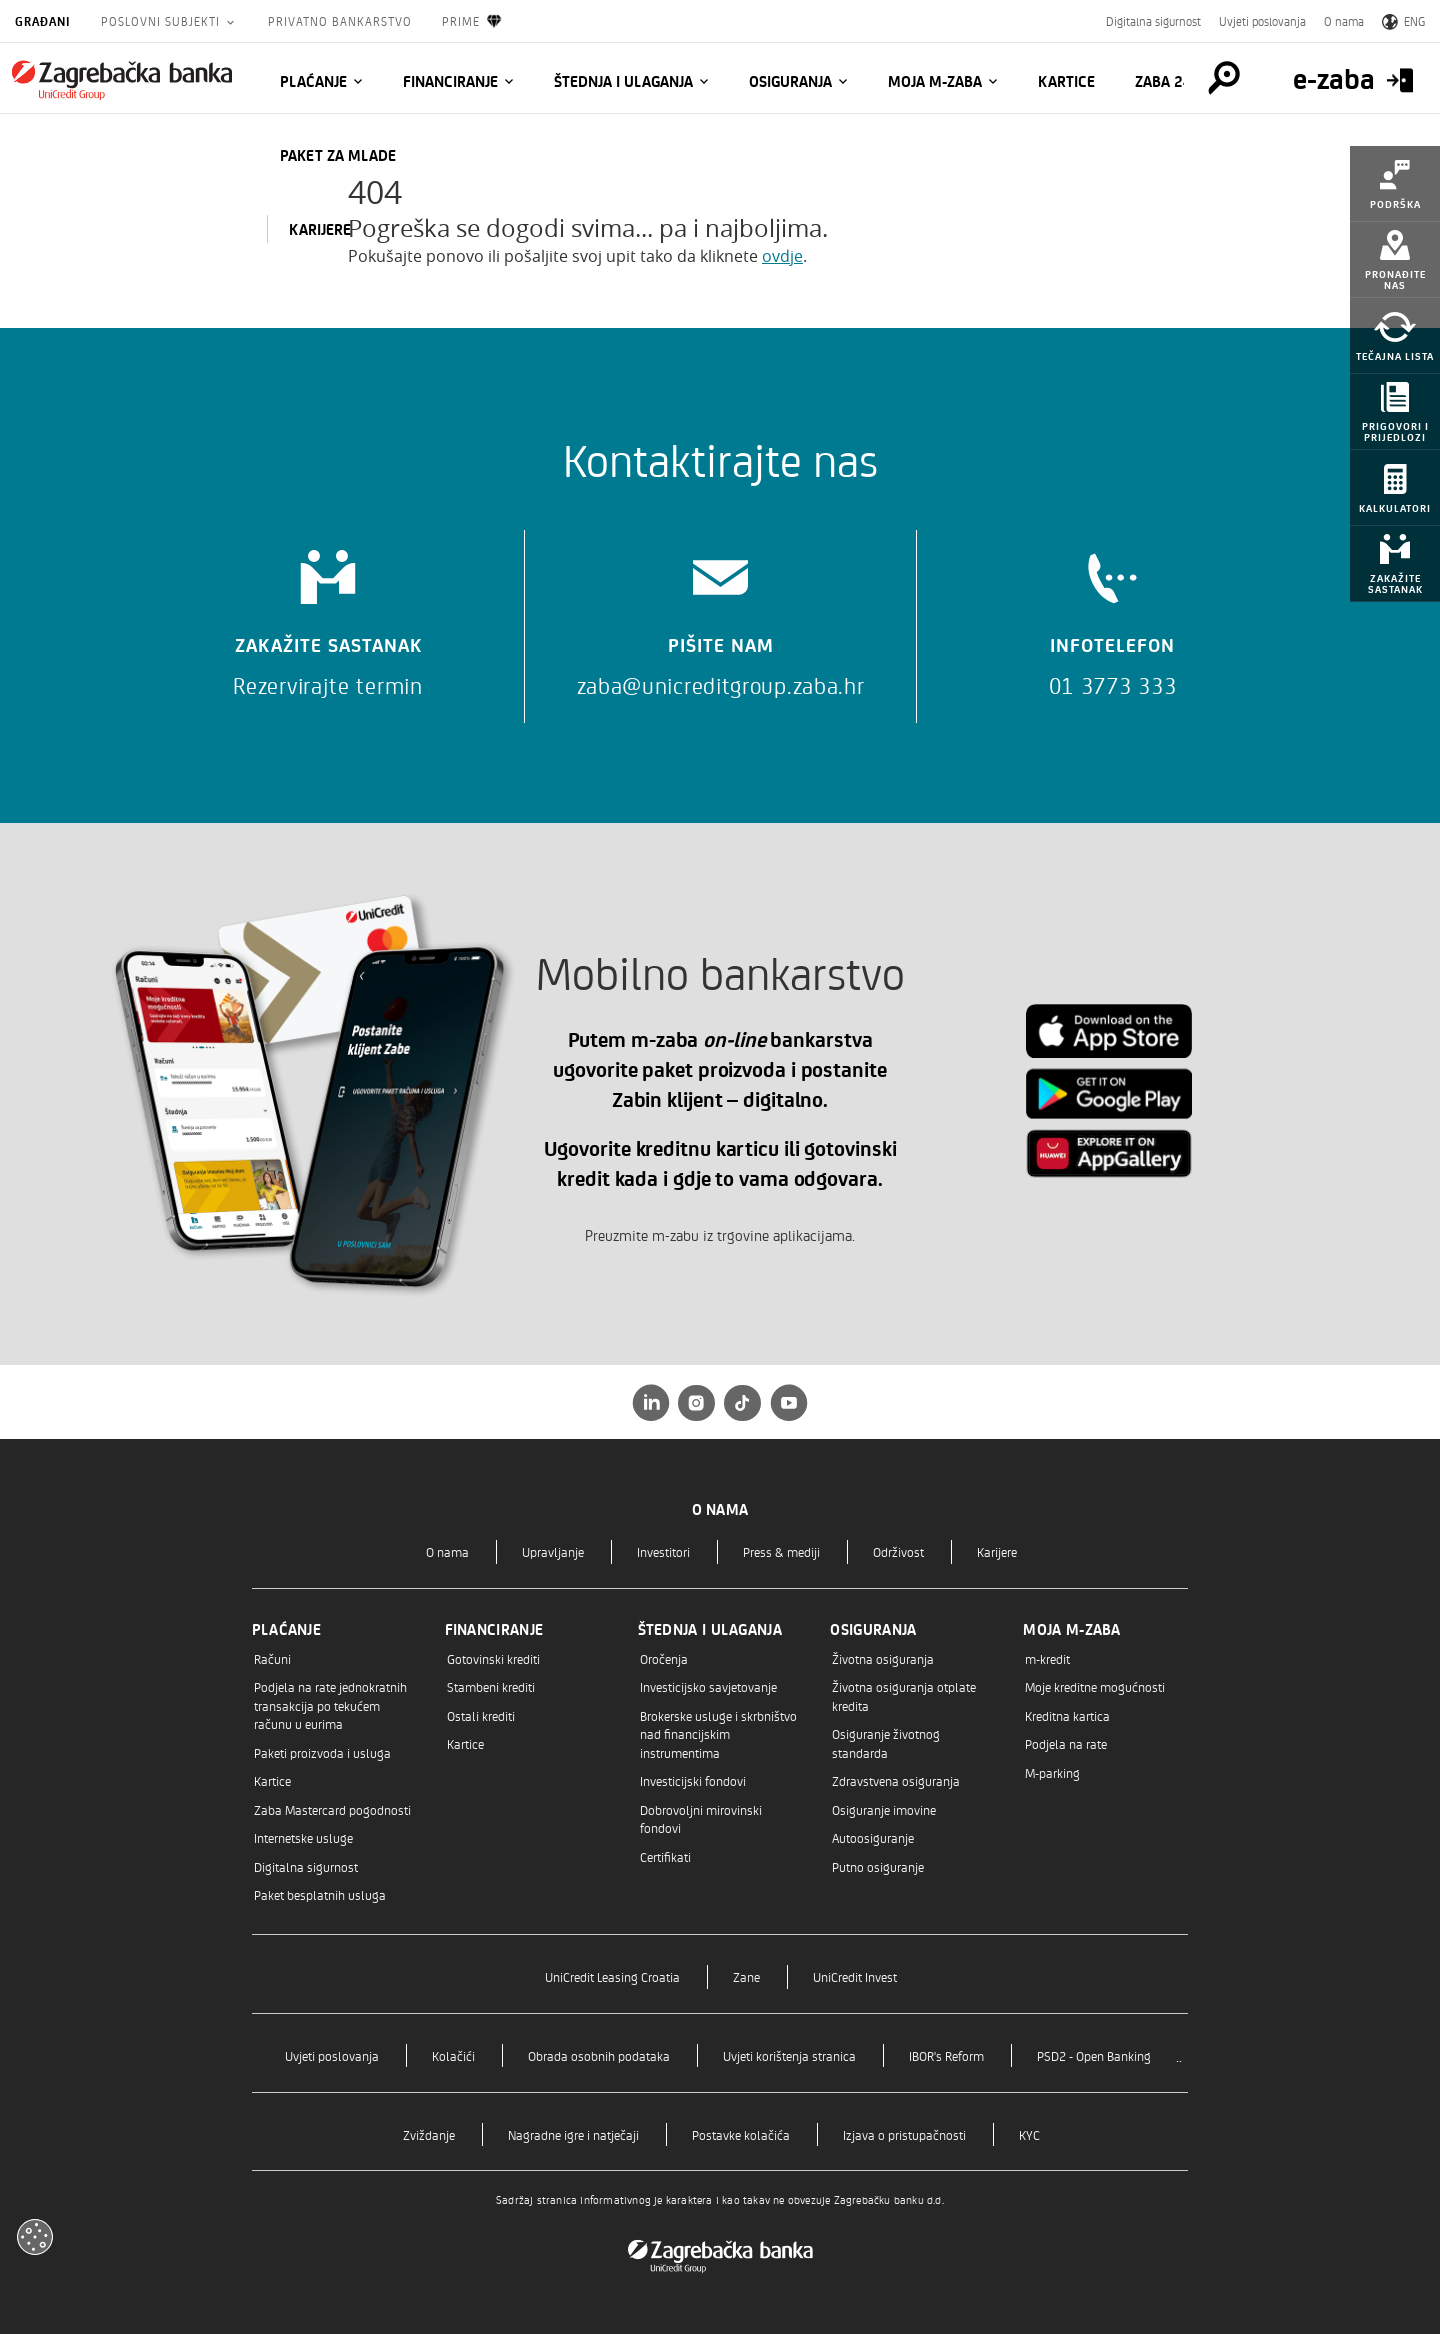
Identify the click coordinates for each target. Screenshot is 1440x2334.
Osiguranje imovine (884, 1809)
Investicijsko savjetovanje (708, 1686)
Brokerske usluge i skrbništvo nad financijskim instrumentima (718, 1734)
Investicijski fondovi (693, 1780)
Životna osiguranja (883, 1658)
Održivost (898, 1551)
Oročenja (664, 1658)
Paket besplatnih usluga (320, 1894)
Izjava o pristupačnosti (904, 2134)
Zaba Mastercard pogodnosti (332, 1809)
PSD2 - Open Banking (1094, 2055)
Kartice (1066, 81)
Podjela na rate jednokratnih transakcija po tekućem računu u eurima (330, 1705)
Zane (746, 1976)
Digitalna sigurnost (1153, 21)
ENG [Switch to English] (1403, 21)
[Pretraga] (1224, 78)
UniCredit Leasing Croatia (612, 1976)
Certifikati (665, 1856)
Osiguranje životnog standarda (886, 1742)
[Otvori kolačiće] (35, 2237)
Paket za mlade (338, 155)
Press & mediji (781, 1551)
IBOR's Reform (946, 2055)
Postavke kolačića (741, 2134)
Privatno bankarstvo (340, 21)
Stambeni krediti (491, 1686)
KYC (1029, 2134)
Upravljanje (553, 1551)
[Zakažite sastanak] (328, 616)
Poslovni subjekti (162, 21)
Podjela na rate (1066, 1743)
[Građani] (122, 80)
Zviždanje (429, 2134)
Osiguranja (790, 81)
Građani (43, 21)
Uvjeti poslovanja (1262, 21)
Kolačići (453, 2055)
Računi (272, 1658)
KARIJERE (320, 229)
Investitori (663, 1551)
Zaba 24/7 (1171, 81)
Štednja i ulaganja (623, 81)
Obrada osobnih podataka (599, 2055)
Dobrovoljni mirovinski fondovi (701, 1818)
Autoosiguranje (873, 1837)
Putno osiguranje (878, 1866)
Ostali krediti (481, 1715)
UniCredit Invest (855, 1976)
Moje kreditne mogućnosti (1095, 1686)
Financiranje (450, 81)
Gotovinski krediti (493, 1658)
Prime (472, 21)
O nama (1344, 21)
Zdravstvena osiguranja (896, 1780)
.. (1179, 2055)
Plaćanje (313, 81)
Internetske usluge (303, 1837)
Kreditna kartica (1067, 1715)
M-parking (1052, 1772)
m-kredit (1047, 1658)
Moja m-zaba (935, 81)
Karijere (997, 1551)
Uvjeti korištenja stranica (789, 2055)
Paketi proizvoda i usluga (322, 1752)
